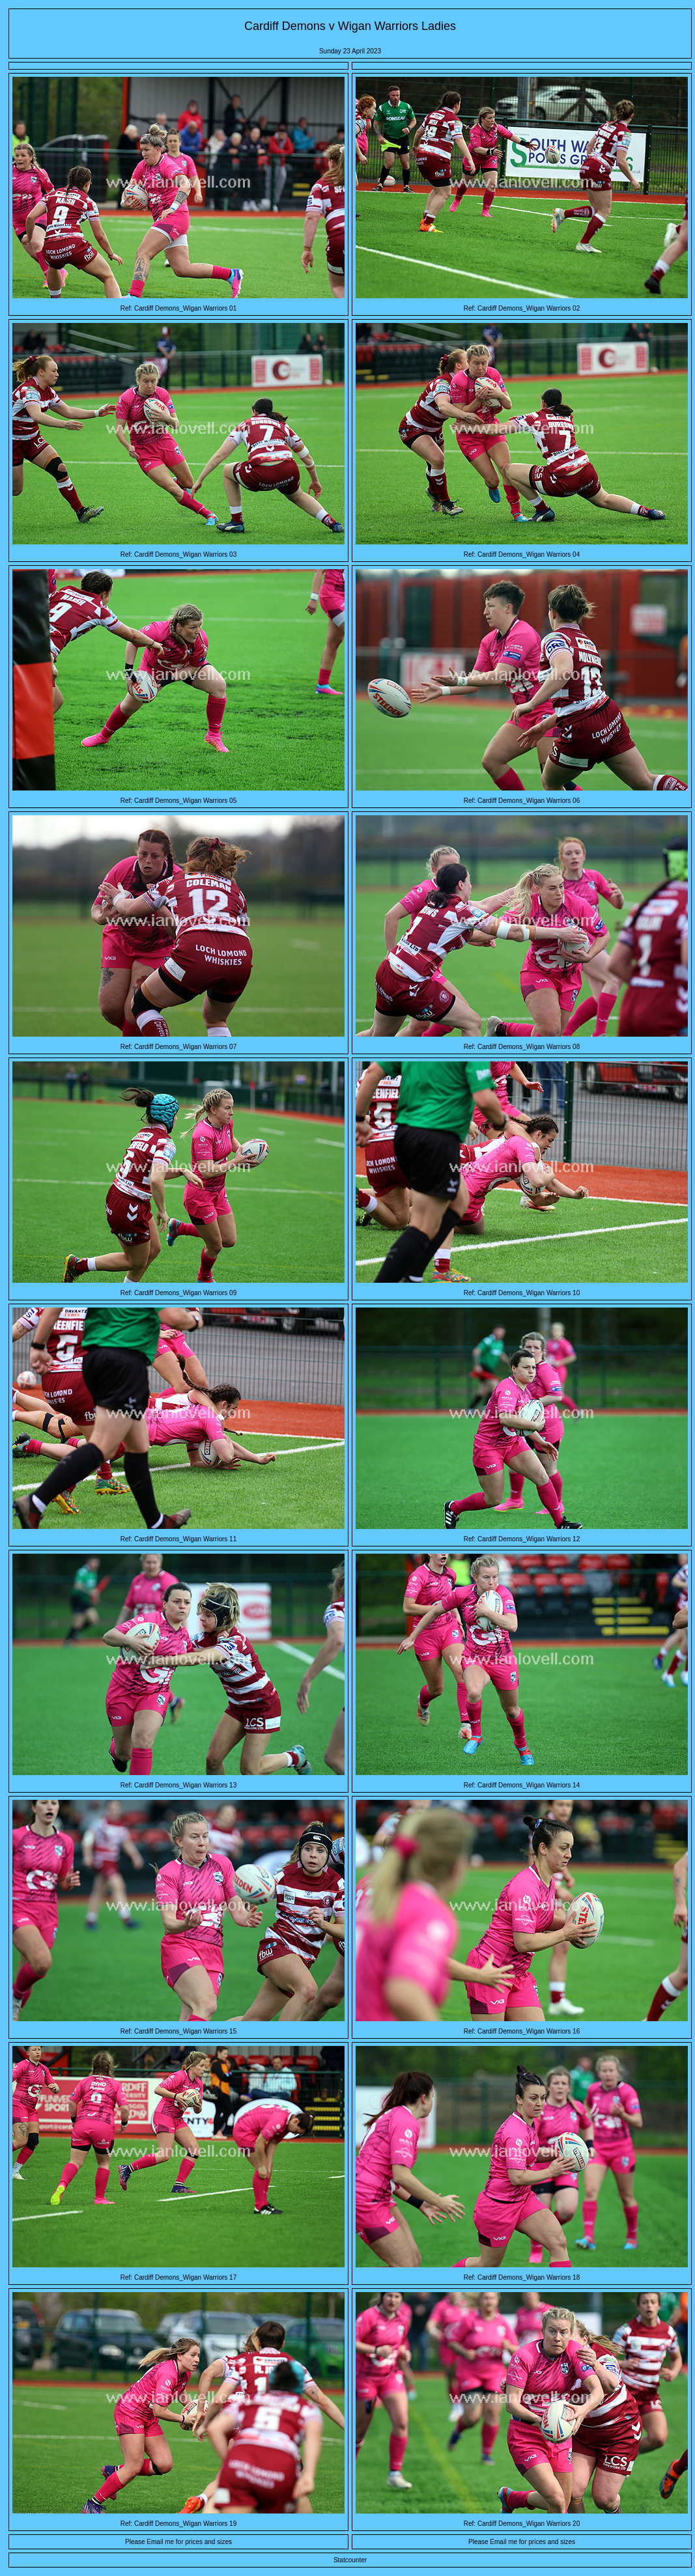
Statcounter (350, 2560)
